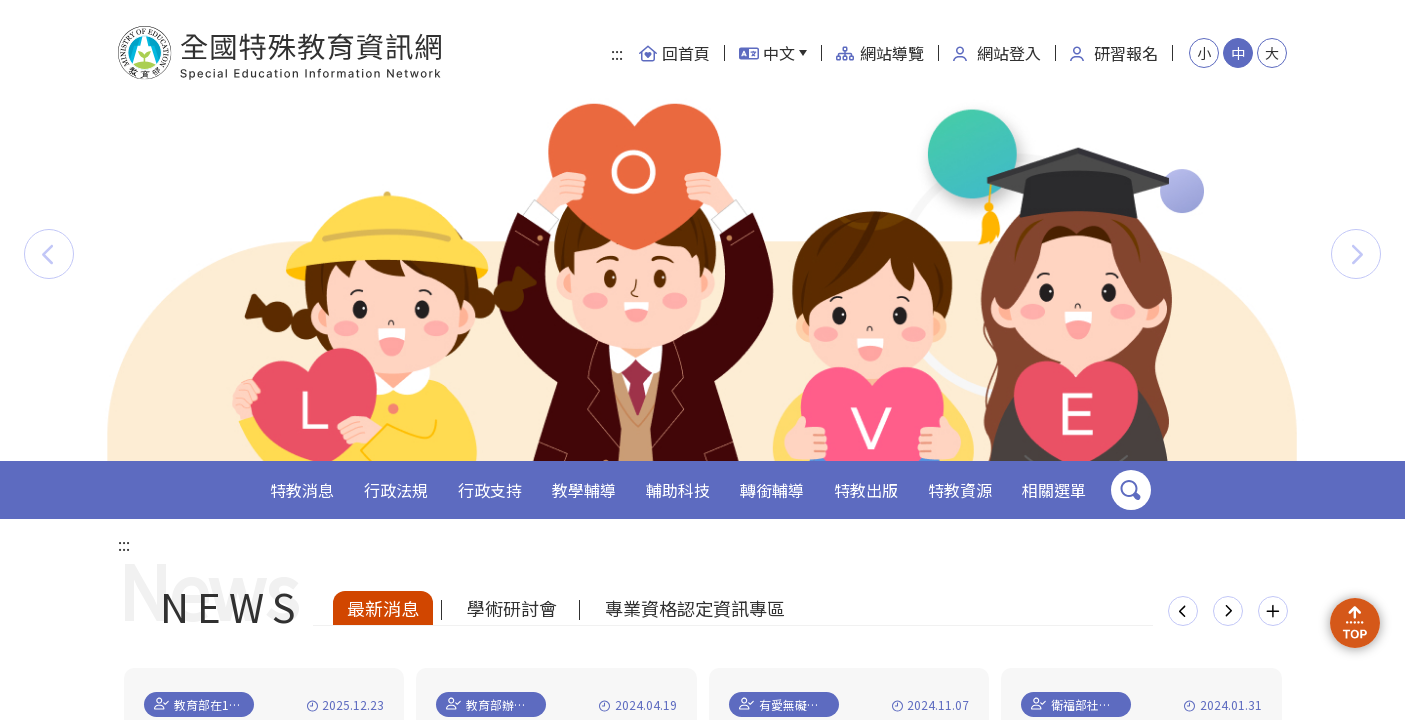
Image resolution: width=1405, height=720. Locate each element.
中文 (767, 53)
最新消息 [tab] (383, 608)
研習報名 (1114, 53)
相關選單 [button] (1054, 490)
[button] (49, 254)
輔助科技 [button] (678, 490)
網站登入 (997, 53)
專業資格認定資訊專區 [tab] (695, 608)
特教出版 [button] (866, 490)
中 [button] (1238, 53)
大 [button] (1272, 53)
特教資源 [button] (960, 490)
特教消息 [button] (302, 490)
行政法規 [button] (396, 490)
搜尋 (1131, 490)
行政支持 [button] (490, 490)
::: (617, 53)
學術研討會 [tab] (512, 608)
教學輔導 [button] (584, 490)
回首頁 (674, 53)
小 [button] (1204, 53)
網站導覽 (880, 53)
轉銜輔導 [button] (772, 490)
